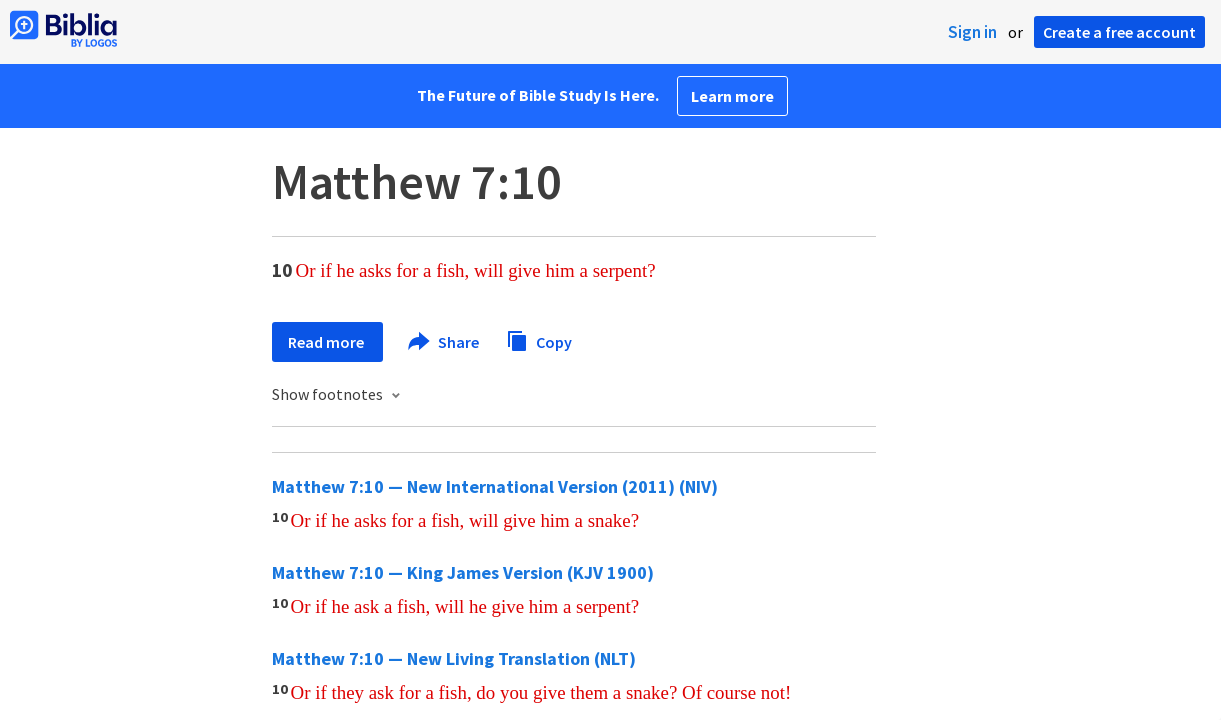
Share (444, 342)
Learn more (732, 96)
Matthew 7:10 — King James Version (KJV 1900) (463, 572)
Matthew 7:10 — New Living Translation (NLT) (454, 658)
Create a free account (1119, 32)
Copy (539, 339)
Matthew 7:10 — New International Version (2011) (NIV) (495, 486)
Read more (327, 342)
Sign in (972, 32)
